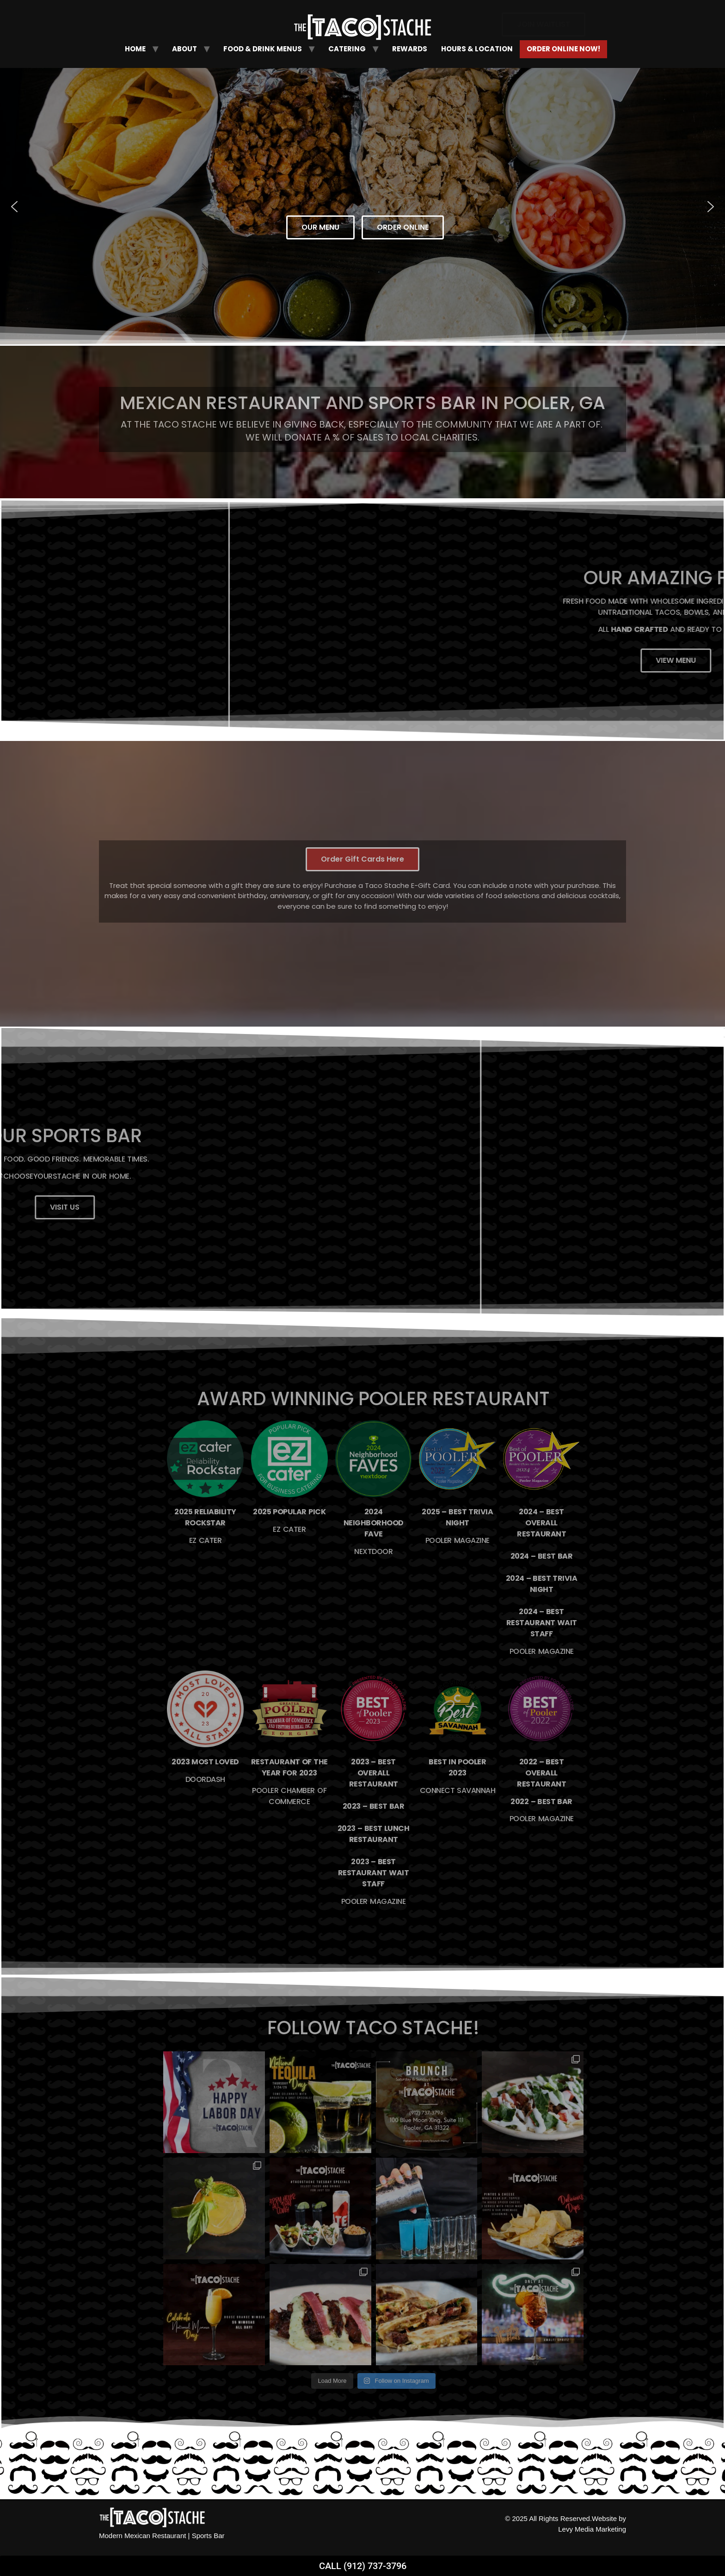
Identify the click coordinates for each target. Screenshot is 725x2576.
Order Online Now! (563, 49)
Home (135, 49)
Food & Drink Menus (262, 49)
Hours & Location (477, 49)
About (184, 49)
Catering (347, 49)
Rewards (409, 49)
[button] (14, 206)
